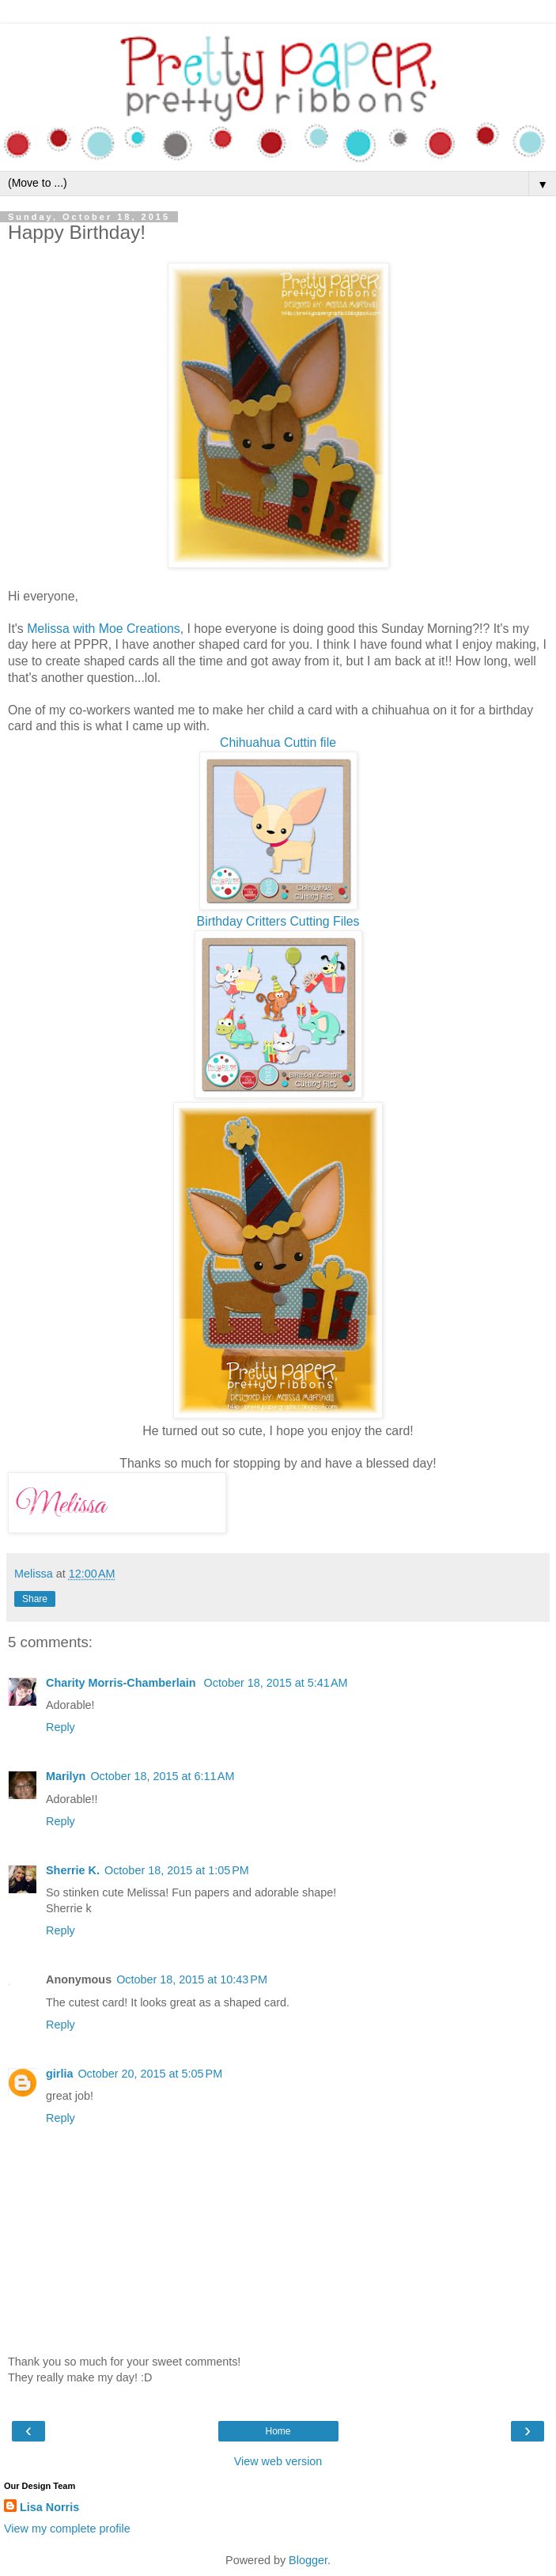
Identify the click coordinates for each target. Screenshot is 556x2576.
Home (277, 2431)
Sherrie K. (73, 1870)
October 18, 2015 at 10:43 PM (191, 1979)
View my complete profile (67, 2528)
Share (34, 1598)
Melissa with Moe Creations (103, 628)
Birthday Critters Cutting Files (278, 921)
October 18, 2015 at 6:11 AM (162, 1776)
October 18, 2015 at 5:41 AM (276, 1682)
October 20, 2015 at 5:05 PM (150, 2073)
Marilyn (65, 1776)
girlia (59, 2073)
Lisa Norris (49, 2507)
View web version (278, 2461)
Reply (60, 1727)
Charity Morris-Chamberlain (122, 1682)
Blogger (308, 2560)
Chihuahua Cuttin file (278, 742)
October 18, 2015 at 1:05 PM (176, 1870)
